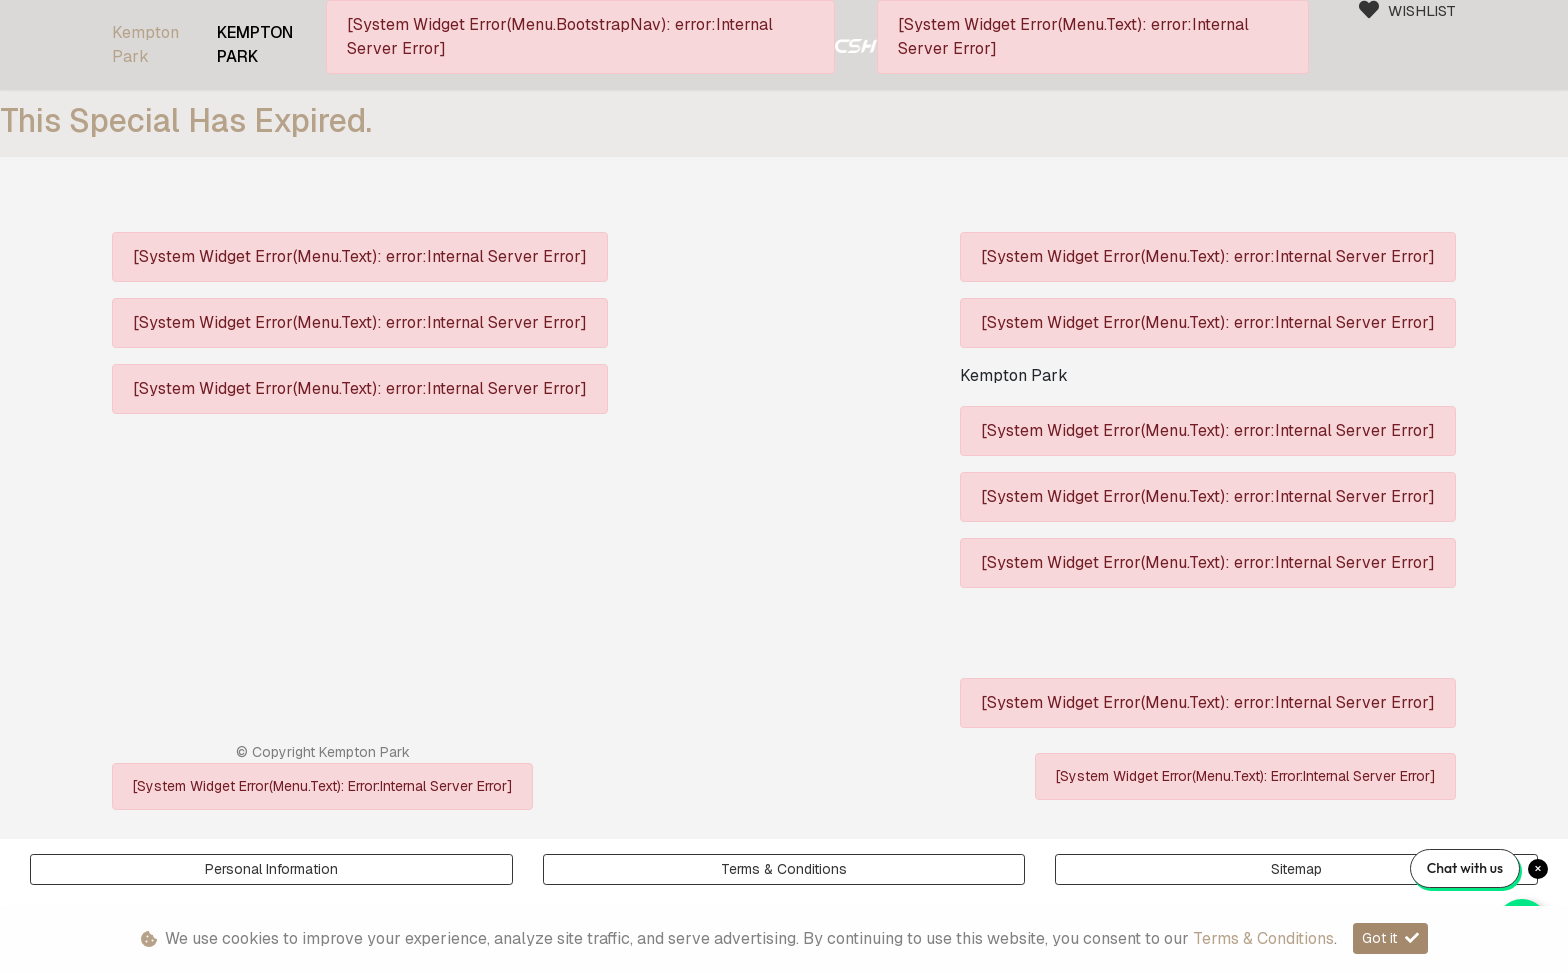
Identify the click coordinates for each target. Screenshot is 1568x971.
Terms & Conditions (784, 869)
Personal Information (271, 869)
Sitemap (1296, 869)
